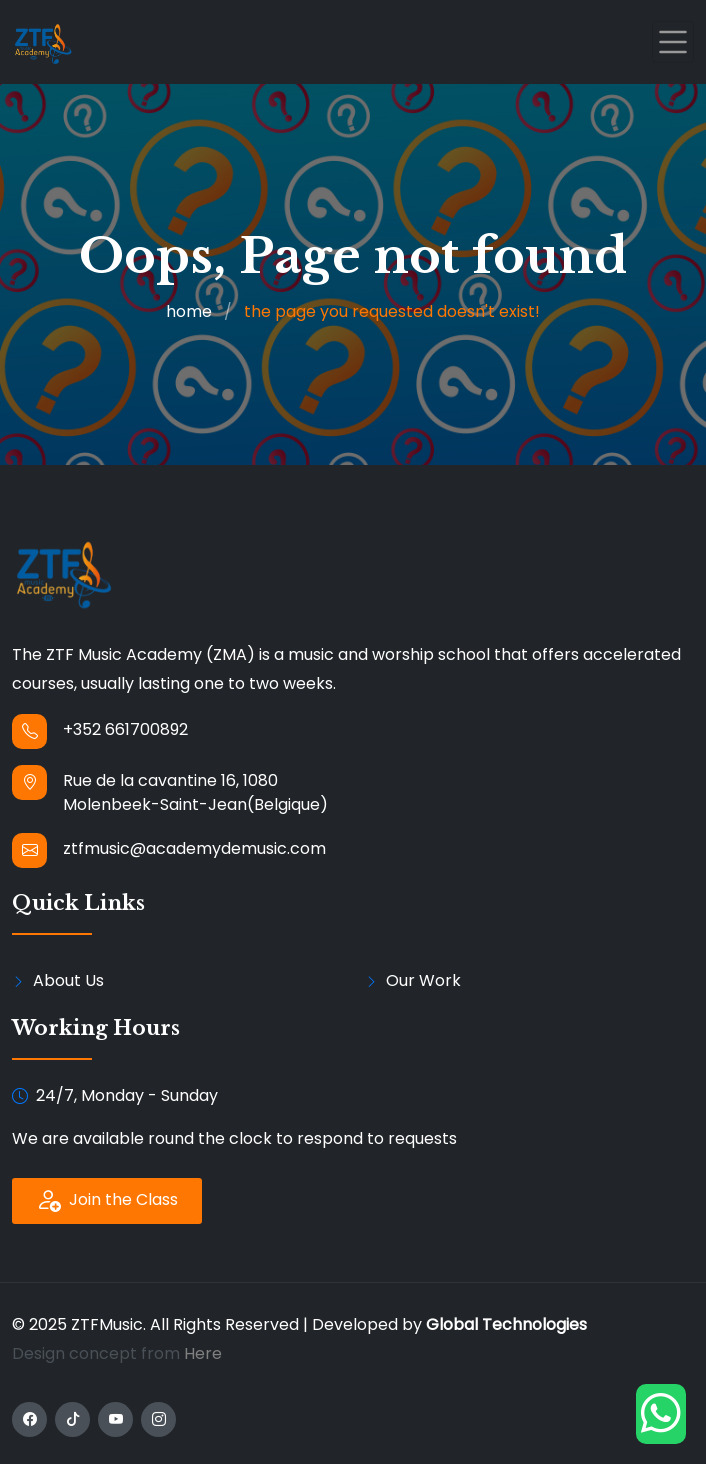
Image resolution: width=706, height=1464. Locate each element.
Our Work (423, 980)
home (189, 311)
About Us (68, 980)
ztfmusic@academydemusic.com (194, 848)
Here (203, 1353)
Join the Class (107, 1200)
